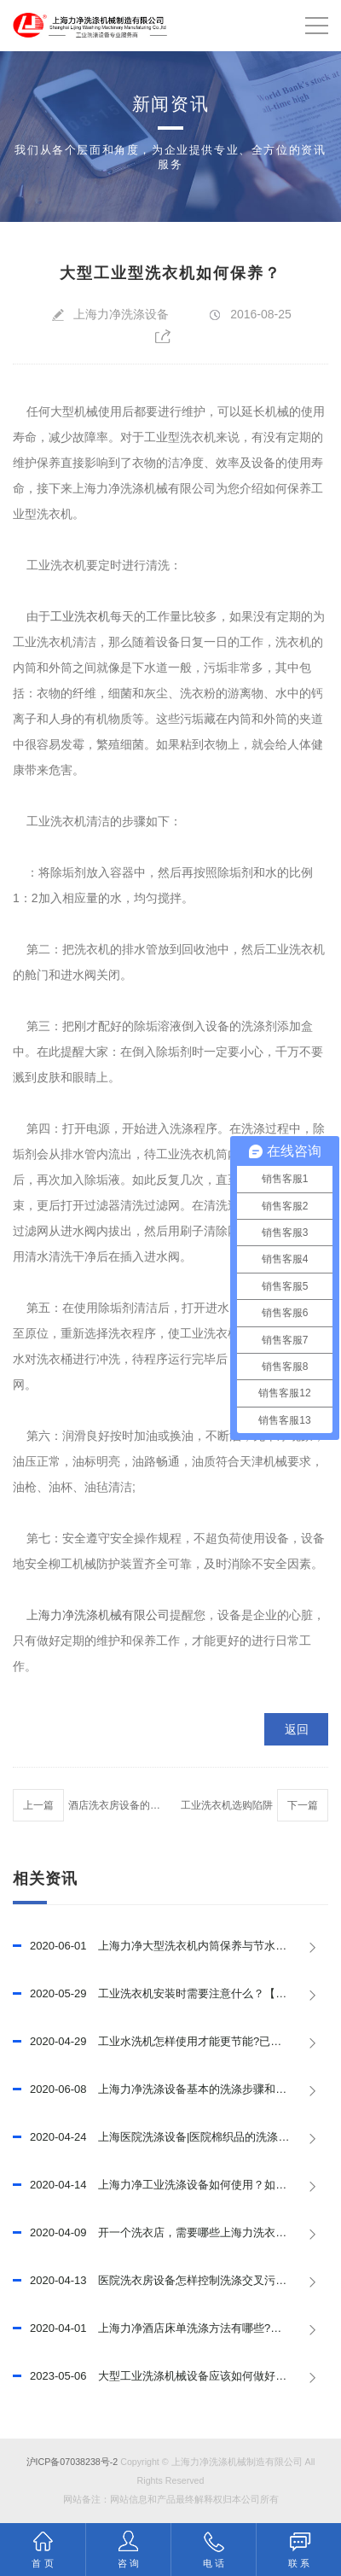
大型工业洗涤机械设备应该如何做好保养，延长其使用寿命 (170, 2376)
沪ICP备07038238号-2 (72, 2462)
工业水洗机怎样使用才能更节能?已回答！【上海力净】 (170, 2042)
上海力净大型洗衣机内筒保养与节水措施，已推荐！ (170, 1946)
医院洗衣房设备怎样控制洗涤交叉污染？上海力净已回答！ (170, 2281)
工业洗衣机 (80, 616)
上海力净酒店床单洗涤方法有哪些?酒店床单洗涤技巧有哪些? (170, 2328)
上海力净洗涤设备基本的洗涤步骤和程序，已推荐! (170, 2089)
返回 (297, 1729)
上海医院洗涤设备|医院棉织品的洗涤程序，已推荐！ (170, 2137)
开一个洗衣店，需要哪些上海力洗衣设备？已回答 (170, 2233)
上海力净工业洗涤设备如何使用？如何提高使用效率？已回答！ (170, 2185)
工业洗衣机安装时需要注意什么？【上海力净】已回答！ (170, 1994)
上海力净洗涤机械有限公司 (98, 1615)
